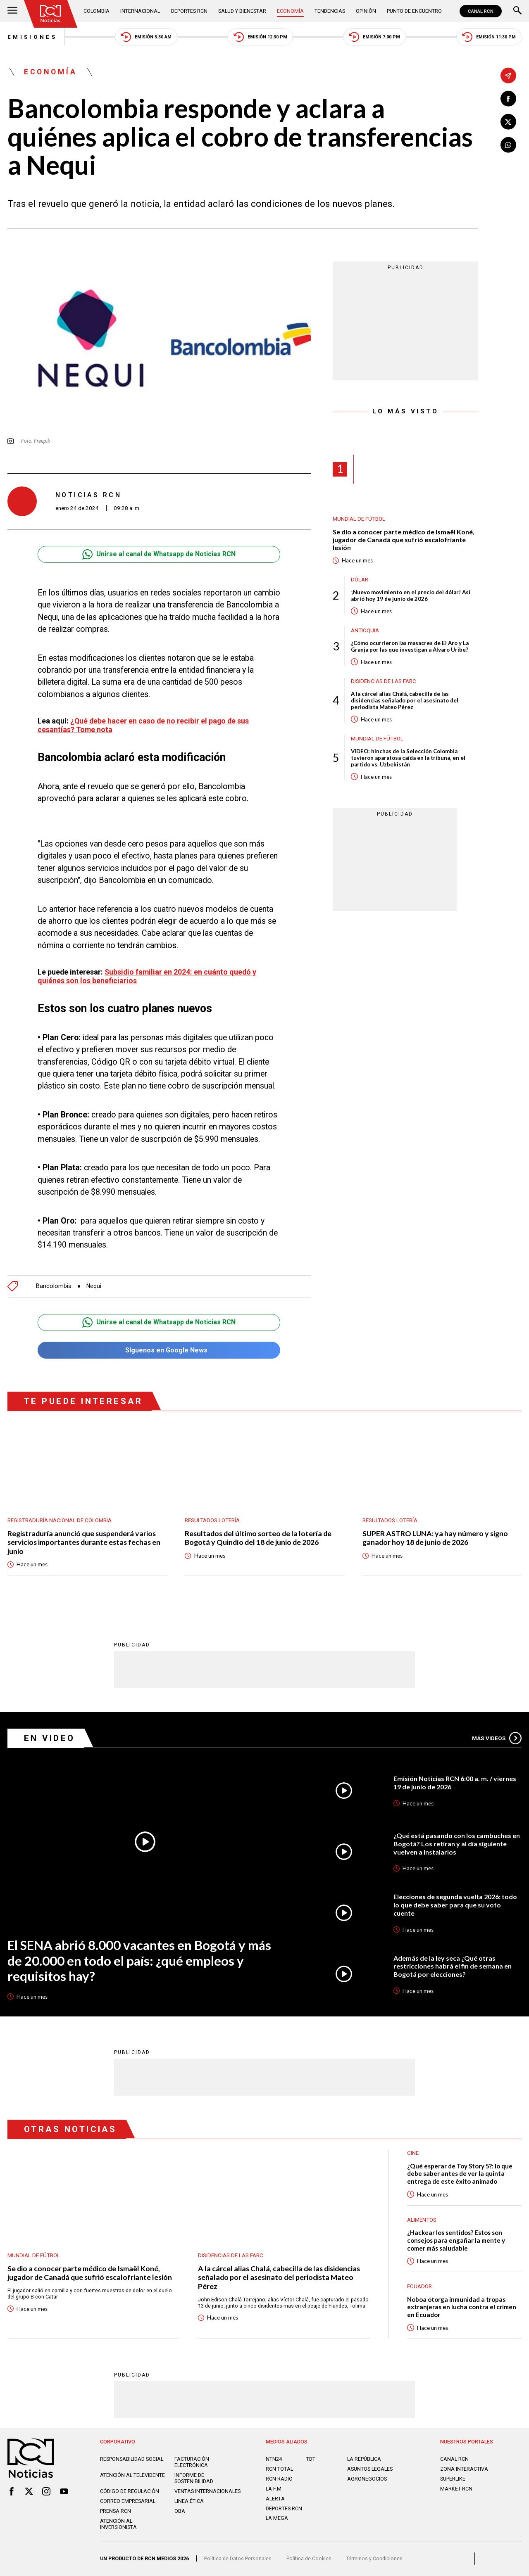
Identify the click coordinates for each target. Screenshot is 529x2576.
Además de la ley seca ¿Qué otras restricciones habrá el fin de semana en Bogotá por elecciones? (452, 1966)
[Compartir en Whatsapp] (508, 145)
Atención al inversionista (118, 2524)
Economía (290, 11)
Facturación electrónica (191, 2462)
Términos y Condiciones (374, 2558)
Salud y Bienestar (242, 11)
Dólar (359, 579)
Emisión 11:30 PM (489, 37)
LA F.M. (274, 2489)
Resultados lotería (212, 1520)
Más (497, 1738)
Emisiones (32, 37)
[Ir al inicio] (50, 14)
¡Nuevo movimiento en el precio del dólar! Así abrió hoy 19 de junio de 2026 (410, 595)
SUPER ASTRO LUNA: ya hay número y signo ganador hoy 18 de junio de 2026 (435, 1538)
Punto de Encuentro (414, 11)
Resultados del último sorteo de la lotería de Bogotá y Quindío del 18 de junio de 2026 (258, 1538)
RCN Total (279, 2469)
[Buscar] (517, 11)
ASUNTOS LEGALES (370, 2469)
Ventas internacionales (207, 2491)
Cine (413, 2153)
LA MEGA (277, 2518)
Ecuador (419, 2286)
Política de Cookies (308, 2558)
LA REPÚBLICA (364, 2459)
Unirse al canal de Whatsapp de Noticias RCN (159, 554)
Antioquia (365, 630)
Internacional (140, 11)
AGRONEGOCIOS (367, 2479)
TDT (310, 2459)
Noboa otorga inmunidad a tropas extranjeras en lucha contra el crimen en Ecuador (461, 2307)
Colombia (96, 11)
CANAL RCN (480, 11)
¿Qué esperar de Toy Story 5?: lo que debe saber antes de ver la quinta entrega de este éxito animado (459, 2173)
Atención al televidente (132, 2475)
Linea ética (189, 2501)
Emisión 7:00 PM (374, 37)
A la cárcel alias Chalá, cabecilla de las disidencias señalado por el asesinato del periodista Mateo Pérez (404, 700)
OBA (179, 2511)
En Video (49, 1738)
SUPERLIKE (452, 2479)
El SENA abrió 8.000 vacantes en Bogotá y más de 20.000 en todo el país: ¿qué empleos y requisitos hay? (139, 1961)
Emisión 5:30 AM (146, 37)
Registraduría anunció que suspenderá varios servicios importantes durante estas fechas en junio (83, 1542)
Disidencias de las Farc (383, 681)
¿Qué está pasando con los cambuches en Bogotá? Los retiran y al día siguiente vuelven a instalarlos (456, 1843)
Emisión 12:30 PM (260, 37)
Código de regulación (129, 2491)
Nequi (93, 1286)
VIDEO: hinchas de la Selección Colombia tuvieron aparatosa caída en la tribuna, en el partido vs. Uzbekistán (408, 758)
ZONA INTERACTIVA (464, 2469)
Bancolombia (53, 1286)
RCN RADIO (279, 2479)
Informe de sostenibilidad (193, 2478)
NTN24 (274, 2459)
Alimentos (421, 2220)
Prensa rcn (115, 2511)
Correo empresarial (127, 2501)
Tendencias (330, 11)
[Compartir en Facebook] (508, 99)
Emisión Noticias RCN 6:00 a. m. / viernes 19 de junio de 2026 (454, 1782)
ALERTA (275, 2498)
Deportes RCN (189, 11)
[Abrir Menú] (12, 11)
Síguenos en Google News (158, 1350)
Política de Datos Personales (238, 2558)
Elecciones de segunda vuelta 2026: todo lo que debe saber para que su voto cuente (455, 1905)
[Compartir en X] (508, 122)
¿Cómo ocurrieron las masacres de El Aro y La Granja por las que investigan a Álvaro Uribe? (410, 646)
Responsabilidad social (131, 2459)
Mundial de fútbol (359, 519)
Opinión (366, 11)
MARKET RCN (456, 2489)
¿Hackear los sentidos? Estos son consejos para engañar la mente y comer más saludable (456, 2240)
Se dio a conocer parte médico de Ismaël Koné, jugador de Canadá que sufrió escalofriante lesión (403, 540)
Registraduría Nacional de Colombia (59, 1520)
